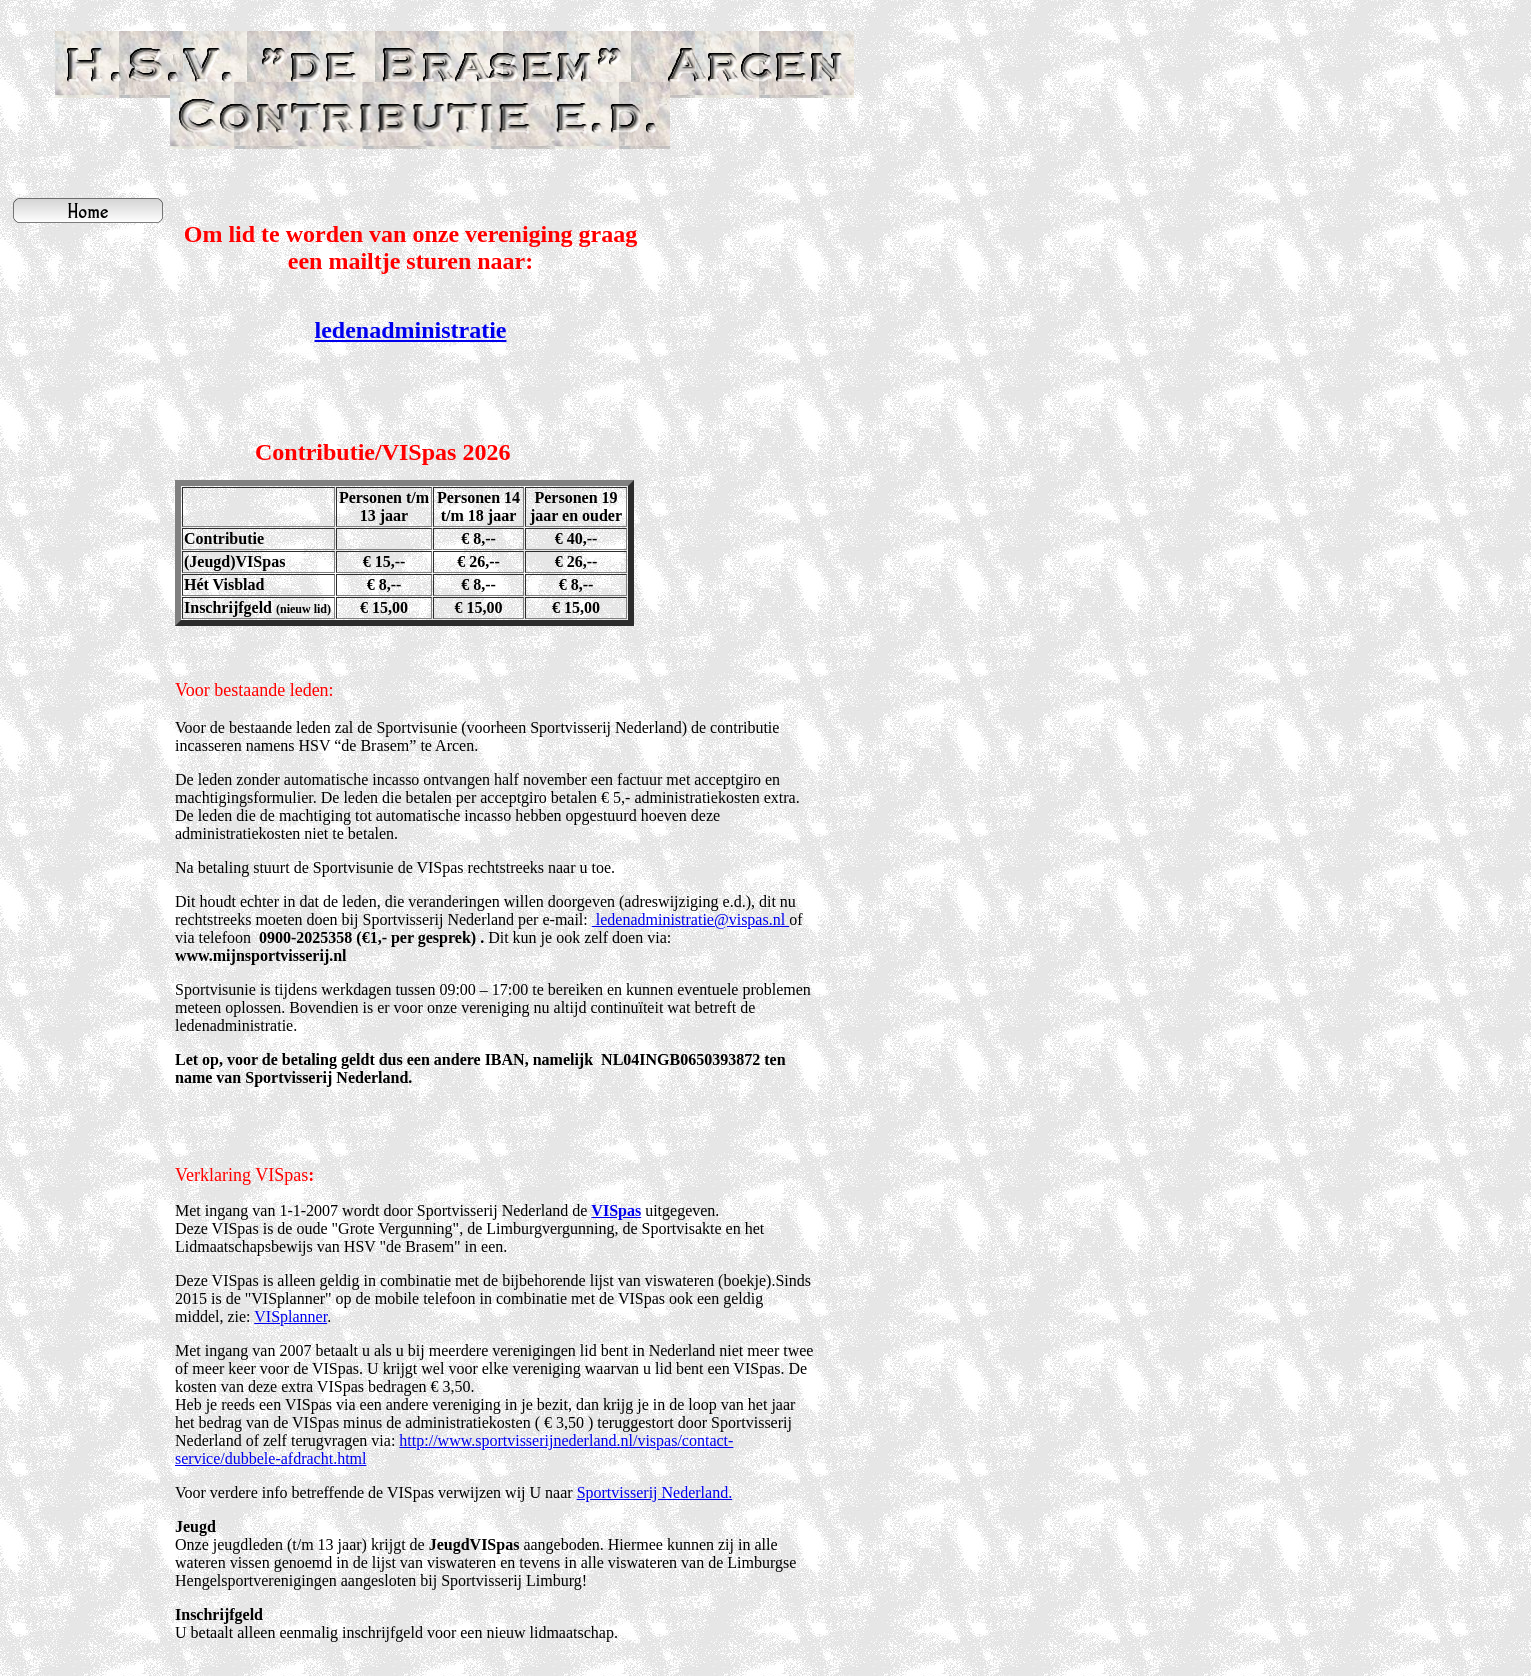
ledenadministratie (411, 330)
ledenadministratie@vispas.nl (690, 919)
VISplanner (290, 1316)
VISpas (616, 1210)
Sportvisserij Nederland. (655, 1492)
